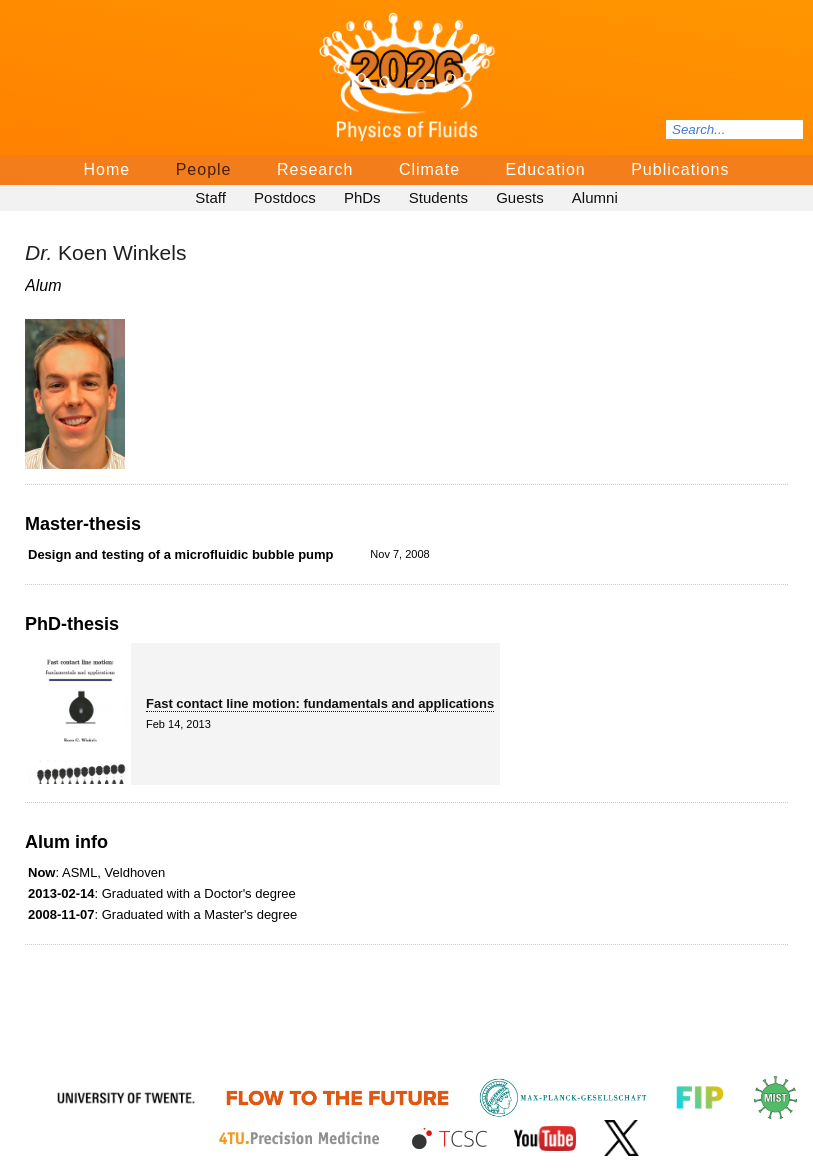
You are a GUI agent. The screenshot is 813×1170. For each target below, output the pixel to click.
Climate (429, 169)
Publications (680, 169)
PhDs (362, 197)
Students (438, 197)
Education (546, 169)
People (204, 169)
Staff (210, 197)
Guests (520, 197)
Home (107, 169)
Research (315, 169)
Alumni (595, 197)
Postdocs (285, 197)
